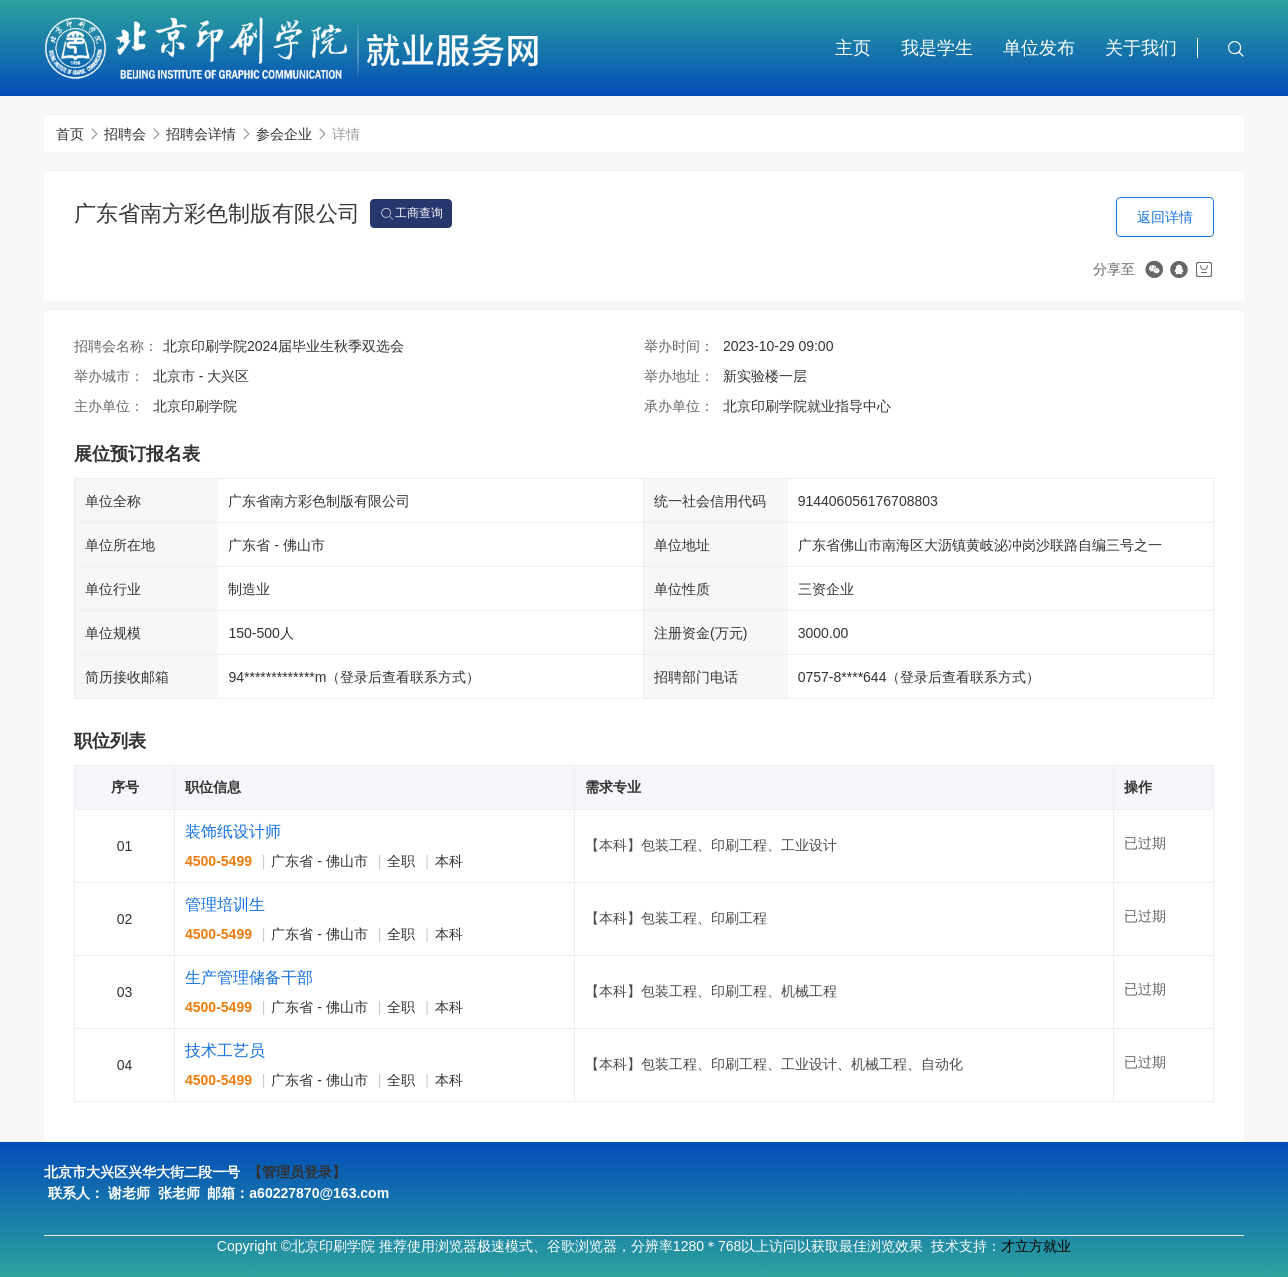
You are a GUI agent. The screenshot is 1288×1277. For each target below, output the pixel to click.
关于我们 (1141, 48)
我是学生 (937, 48)
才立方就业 (1036, 1246)
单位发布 (1039, 48)
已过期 (1145, 843)
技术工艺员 (225, 1050)
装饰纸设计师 (233, 831)
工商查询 (411, 214)
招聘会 (125, 134)
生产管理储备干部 (249, 977)
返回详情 (1165, 217)
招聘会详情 (201, 134)
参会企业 (284, 134)
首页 (70, 134)
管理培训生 (225, 904)
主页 (853, 48)
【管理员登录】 (297, 1172)
